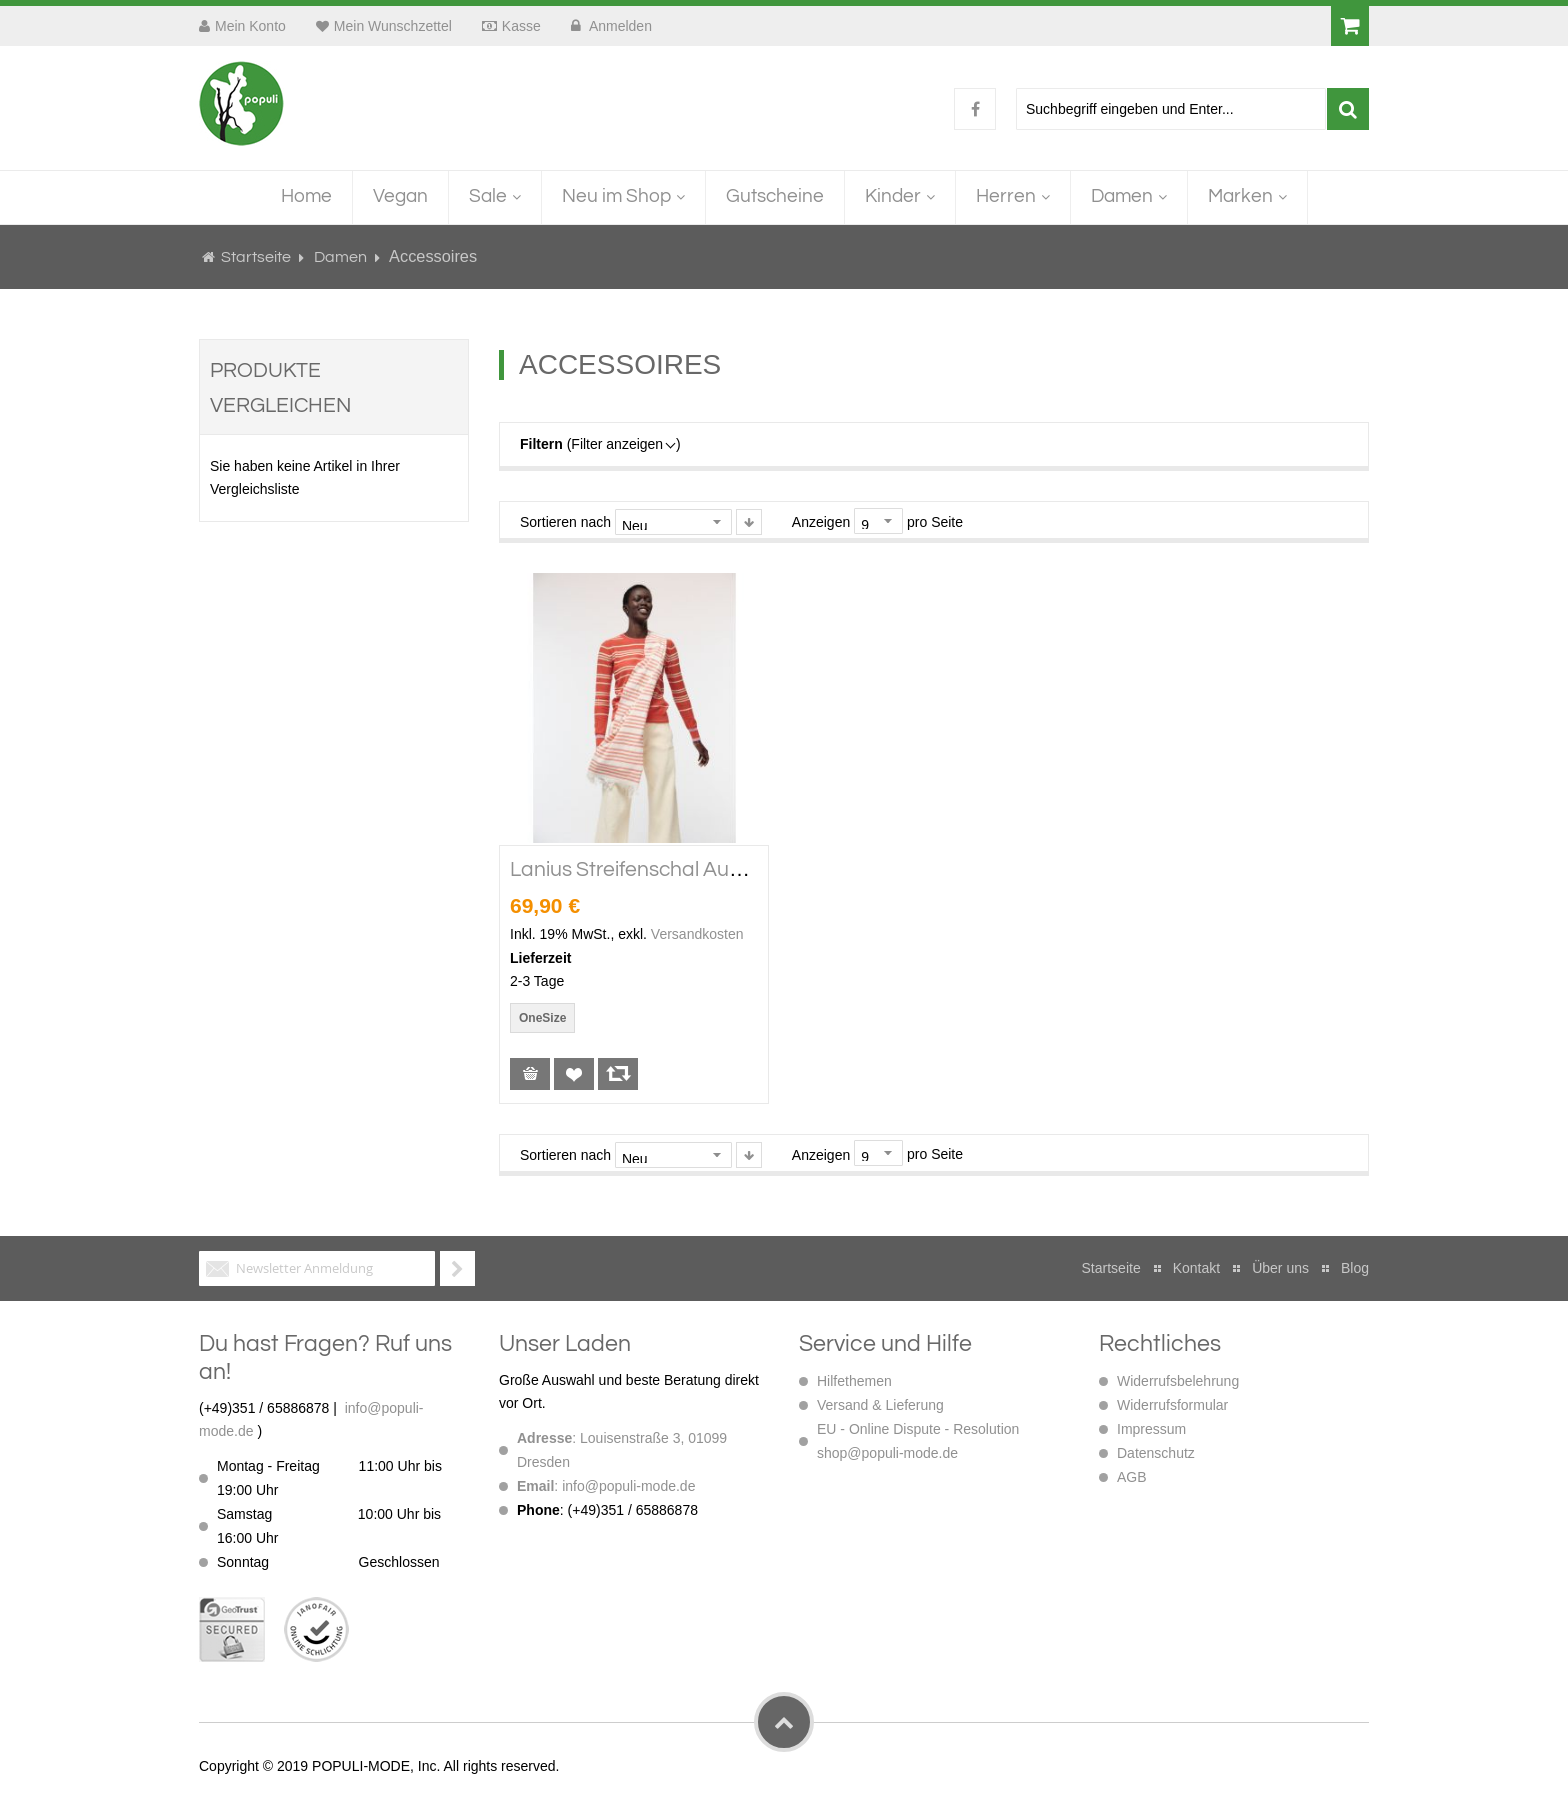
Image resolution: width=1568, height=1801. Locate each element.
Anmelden (619, 26)
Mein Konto (250, 26)
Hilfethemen (854, 1381)
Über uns (1280, 1268)
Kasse (521, 26)
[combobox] (1171, 109)
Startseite (256, 257)
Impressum (1151, 1429)
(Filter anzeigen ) (600, 444)
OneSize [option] (542, 1018)
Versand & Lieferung (880, 1405)
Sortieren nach (565, 522)
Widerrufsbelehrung (1178, 1381)
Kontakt (1196, 1268)
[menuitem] (306, 197)
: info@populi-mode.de (606, 1486)
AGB (1132, 1477)
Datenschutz (1156, 1453)
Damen (342, 257)
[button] (574, 1074)
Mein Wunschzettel (393, 26)
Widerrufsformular (1172, 1405)
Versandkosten (697, 934)
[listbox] (546, 1020)
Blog (1355, 1268)
